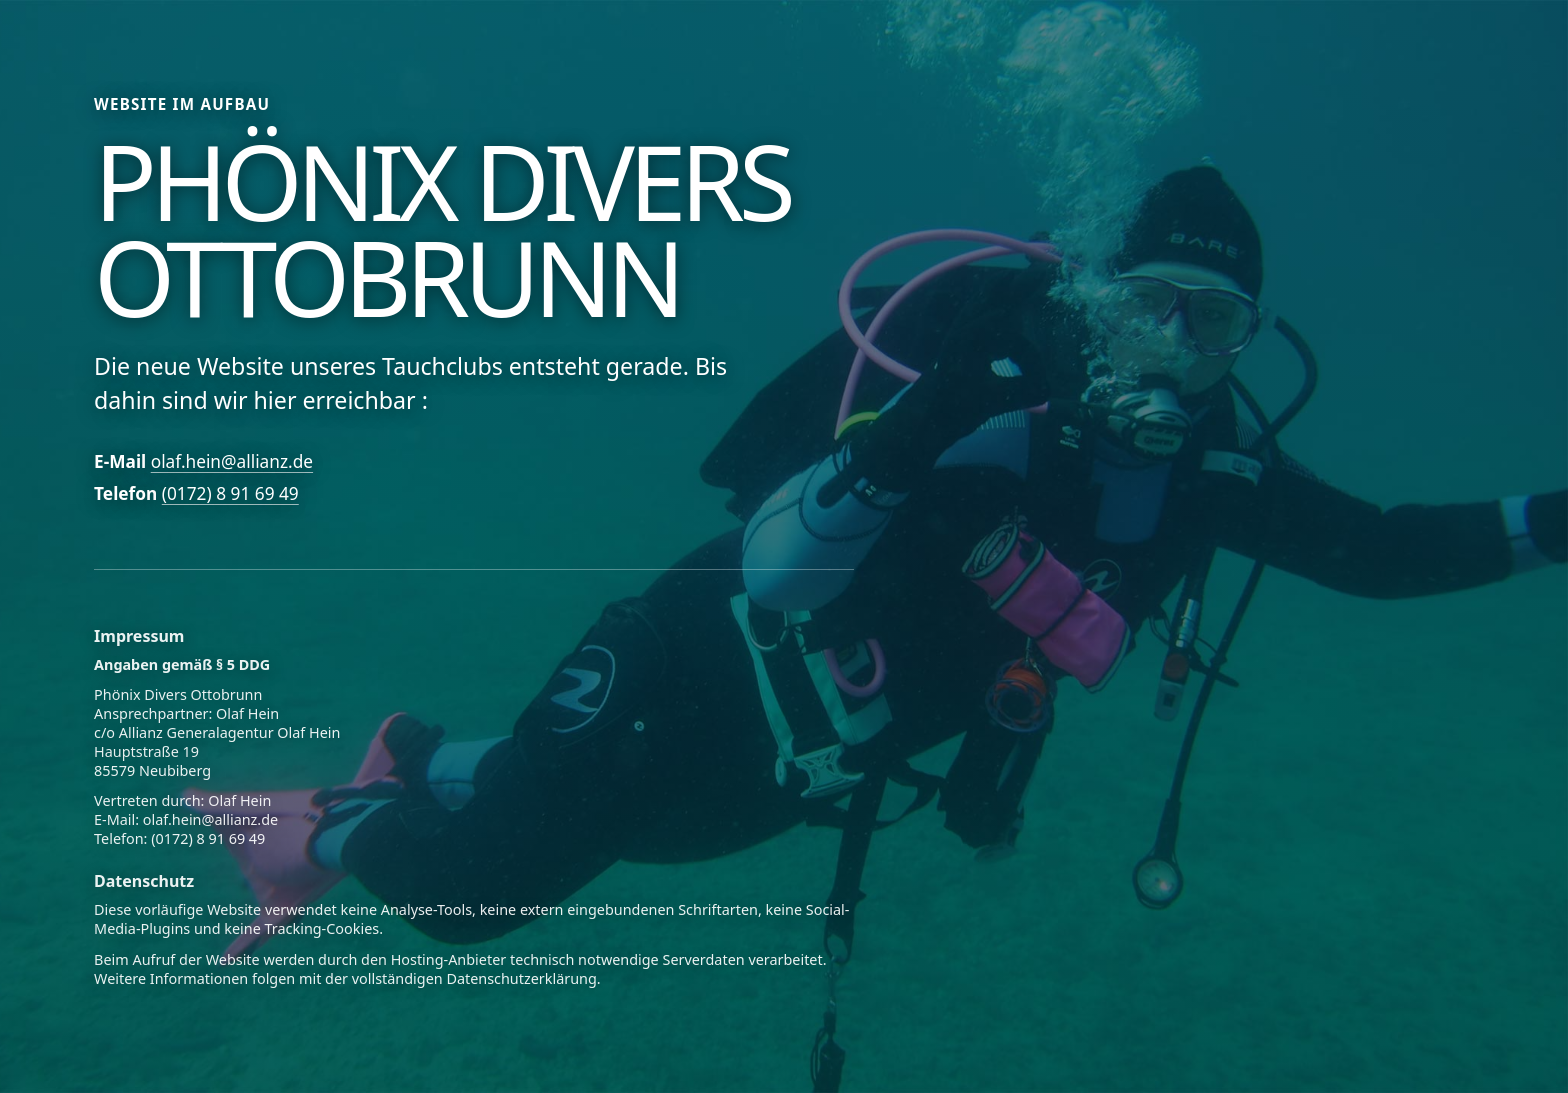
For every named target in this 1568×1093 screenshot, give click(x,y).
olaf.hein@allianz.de (232, 461)
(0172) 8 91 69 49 (230, 493)
